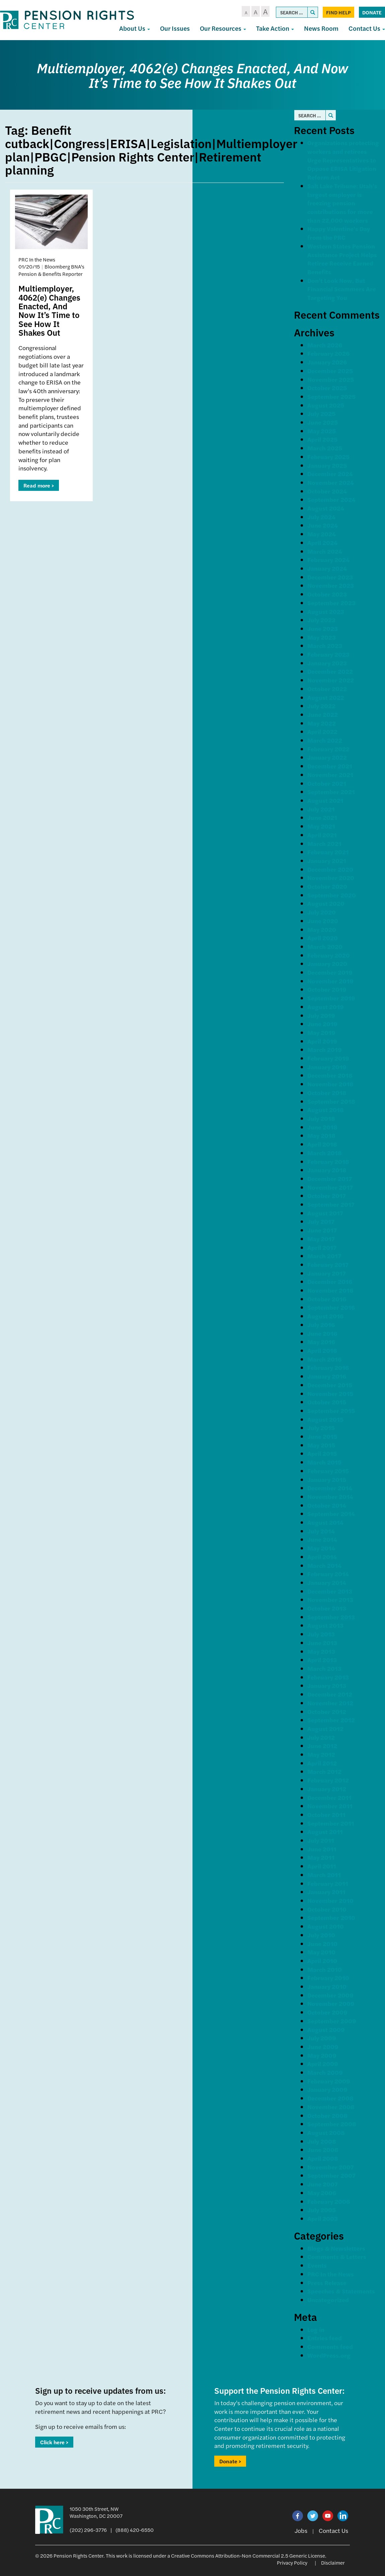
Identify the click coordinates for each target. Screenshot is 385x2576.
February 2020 (328, 955)
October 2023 (327, 594)
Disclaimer (333, 2562)
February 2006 (328, 2201)
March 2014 (324, 1565)
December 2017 (329, 1178)
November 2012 (330, 1703)
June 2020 (322, 921)
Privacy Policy (292, 2562)
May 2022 (321, 723)
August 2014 (325, 1522)
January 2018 (326, 1170)
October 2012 (326, 1711)
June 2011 (321, 1849)
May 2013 (321, 1651)
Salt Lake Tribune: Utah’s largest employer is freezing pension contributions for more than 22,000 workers (342, 203)
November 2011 (330, 1806)
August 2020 (325, 903)
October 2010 (326, 1909)
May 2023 (321, 637)
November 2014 (330, 1496)
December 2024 (330, 473)
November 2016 (330, 1290)
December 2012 (329, 1694)
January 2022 (327, 757)
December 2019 (330, 972)
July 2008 (321, 2141)
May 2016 (321, 1341)
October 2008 (327, 2115)
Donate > (230, 2461)
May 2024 (321, 534)
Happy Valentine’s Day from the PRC (338, 232)
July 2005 (321, 2210)
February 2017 (328, 1264)
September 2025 (331, 396)
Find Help (338, 12)
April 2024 (322, 542)
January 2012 (326, 1789)
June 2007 (322, 2184)
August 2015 (325, 1419)
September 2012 (331, 1720)
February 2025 (328, 456)
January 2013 (326, 1685)
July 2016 (321, 1324)
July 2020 (321, 912)
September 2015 (331, 1410)
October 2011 (326, 1814)
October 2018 (326, 1092)
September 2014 (331, 1513)
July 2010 (321, 1935)
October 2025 (327, 388)
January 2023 (327, 663)
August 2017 (325, 1213)
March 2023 (324, 645)
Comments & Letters (336, 2256)
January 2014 (326, 1582)
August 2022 (325, 697)
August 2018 (325, 1109)
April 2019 (322, 1041)
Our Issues (175, 28)
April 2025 (322, 439)
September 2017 (331, 1204)
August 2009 (326, 2029)
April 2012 (322, 1763)
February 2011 (327, 1883)
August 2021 (325, 800)
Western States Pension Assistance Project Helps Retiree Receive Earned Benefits (342, 259)
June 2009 (322, 2046)
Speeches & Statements (341, 2291)
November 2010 (330, 1900)
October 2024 (327, 491)
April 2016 (322, 1350)
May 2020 (321, 929)
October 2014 (326, 1505)
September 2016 (331, 1307)
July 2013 (321, 1634)
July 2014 (321, 1531)
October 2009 (327, 2012)
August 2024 (325, 508)
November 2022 (330, 680)
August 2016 (325, 1316)
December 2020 (330, 869)
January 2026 (327, 362)
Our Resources (223, 28)
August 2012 (325, 1728)
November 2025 (330, 379)
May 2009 (321, 2055)
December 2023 (330, 577)
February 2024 (328, 559)
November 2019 (330, 981)
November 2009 (331, 2003)
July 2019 (321, 1015)
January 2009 (327, 2089)
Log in (315, 2329)
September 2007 (331, 2175)
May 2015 (321, 1445)
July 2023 (321, 620)
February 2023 (328, 654)
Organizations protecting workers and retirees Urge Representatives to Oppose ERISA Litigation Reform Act (343, 159)
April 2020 (322, 938)
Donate (372, 12)
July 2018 (321, 1118)
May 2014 (321, 1548)
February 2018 (328, 1161)
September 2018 (331, 1101)
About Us (134, 28)
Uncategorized (328, 2299)
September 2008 (331, 2124)
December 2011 (329, 1797)
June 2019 (322, 1023)
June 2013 (322, 1642)
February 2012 (328, 1780)
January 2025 (327, 465)
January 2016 (326, 1376)
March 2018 (324, 1153)
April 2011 (321, 1866)
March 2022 (324, 740)
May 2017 (321, 1239)
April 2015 (322, 1453)
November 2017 (330, 1187)
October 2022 (327, 688)
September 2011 (330, 1823)
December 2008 (330, 2098)
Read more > (38, 485)
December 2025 (330, 370)
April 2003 (322, 2218)
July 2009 (321, 2038)
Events (317, 2265)
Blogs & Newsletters (336, 2248)
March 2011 (324, 1874)
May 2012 (321, 1754)
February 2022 (328, 749)
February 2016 (328, 1367)
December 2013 (329, 1591)
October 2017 (326, 1195)
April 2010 (322, 1960)
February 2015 (328, 1471)
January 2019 (326, 1067)
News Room (321, 28)
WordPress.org (329, 2355)
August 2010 (325, 1926)
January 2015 (326, 1479)
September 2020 (331, 895)
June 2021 (322, 817)
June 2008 (322, 2149)
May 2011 (320, 1857)
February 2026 (328, 353)
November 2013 (330, 1599)
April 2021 (322, 835)
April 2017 (321, 1247)
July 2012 (321, 1737)
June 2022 (322, 714)
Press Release (326, 2282)
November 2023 (330, 585)
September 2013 (331, 1617)
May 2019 (321, 1032)
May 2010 (321, 1952)
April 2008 (322, 2158)
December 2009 (330, 1995)
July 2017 (320, 1221)
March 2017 (324, 1256)
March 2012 (324, 1771)
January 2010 (326, 1986)
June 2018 (322, 1127)
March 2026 (324, 345)
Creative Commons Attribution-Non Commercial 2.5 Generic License (248, 2555)
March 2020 (324, 946)
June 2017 (322, 1230)
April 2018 (322, 1144)
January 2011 (326, 1892)
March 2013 (324, 1668)
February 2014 (328, 1574)
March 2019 (324, 1049)
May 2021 (321, 826)
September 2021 (331, 791)
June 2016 (322, 1333)
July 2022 (321, 706)
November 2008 (331, 2107)
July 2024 (321, 517)
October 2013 (326, 1608)
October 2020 (327, 886)
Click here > (54, 2442)
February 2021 (328, 852)
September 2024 (331, 499)
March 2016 (324, 1359)
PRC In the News (330, 2274)
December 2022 (330, 671)
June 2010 (322, 1943)
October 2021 (326, 783)
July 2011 (320, 1840)
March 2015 (324, 1462)
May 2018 (321, 1135)
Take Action (275, 28)
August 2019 (325, 1006)
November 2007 (330, 2167)
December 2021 (329, 766)
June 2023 (322, 628)
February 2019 (328, 1058)
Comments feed (330, 2346)
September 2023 (331, 603)
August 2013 (325, 1625)
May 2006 (321, 2192)
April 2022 (322, 731)
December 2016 (329, 1281)
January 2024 (327, 568)
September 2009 (331, 2021)
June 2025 (322, 422)
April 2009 (322, 2063)
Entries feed (324, 2338)
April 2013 (322, 1659)
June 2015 (322, 1436)
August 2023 (325, 611)
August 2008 (326, 2132)
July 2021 (321, 809)
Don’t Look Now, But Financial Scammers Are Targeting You (341, 289)
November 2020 (330, 877)
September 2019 (331, 998)
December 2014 (329, 1488)
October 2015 (326, 1402)
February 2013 (328, 1677)
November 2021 (330, 774)
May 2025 (321, 431)
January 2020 (327, 963)
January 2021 (326, 860)
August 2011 (325, 1831)
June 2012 (322, 1745)
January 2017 (326, 1273)
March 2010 (324, 1969)
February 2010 (328, 1977)
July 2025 (321, 413)
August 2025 (325, 405)
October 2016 (326, 1299)
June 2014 (322, 1539)
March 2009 (325, 2072)
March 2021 (324, 843)
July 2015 (321, 1427)
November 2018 (330, 1084)
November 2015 (330, 1393)
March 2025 (324, 448)
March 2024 (324, 551)
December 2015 (329, 1385)
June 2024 (322, 525)
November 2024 (330, 482)
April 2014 (322, 1556)
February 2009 (328, 2081)
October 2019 (326, 989)
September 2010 (331, 1917)
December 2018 (330, 1075)
